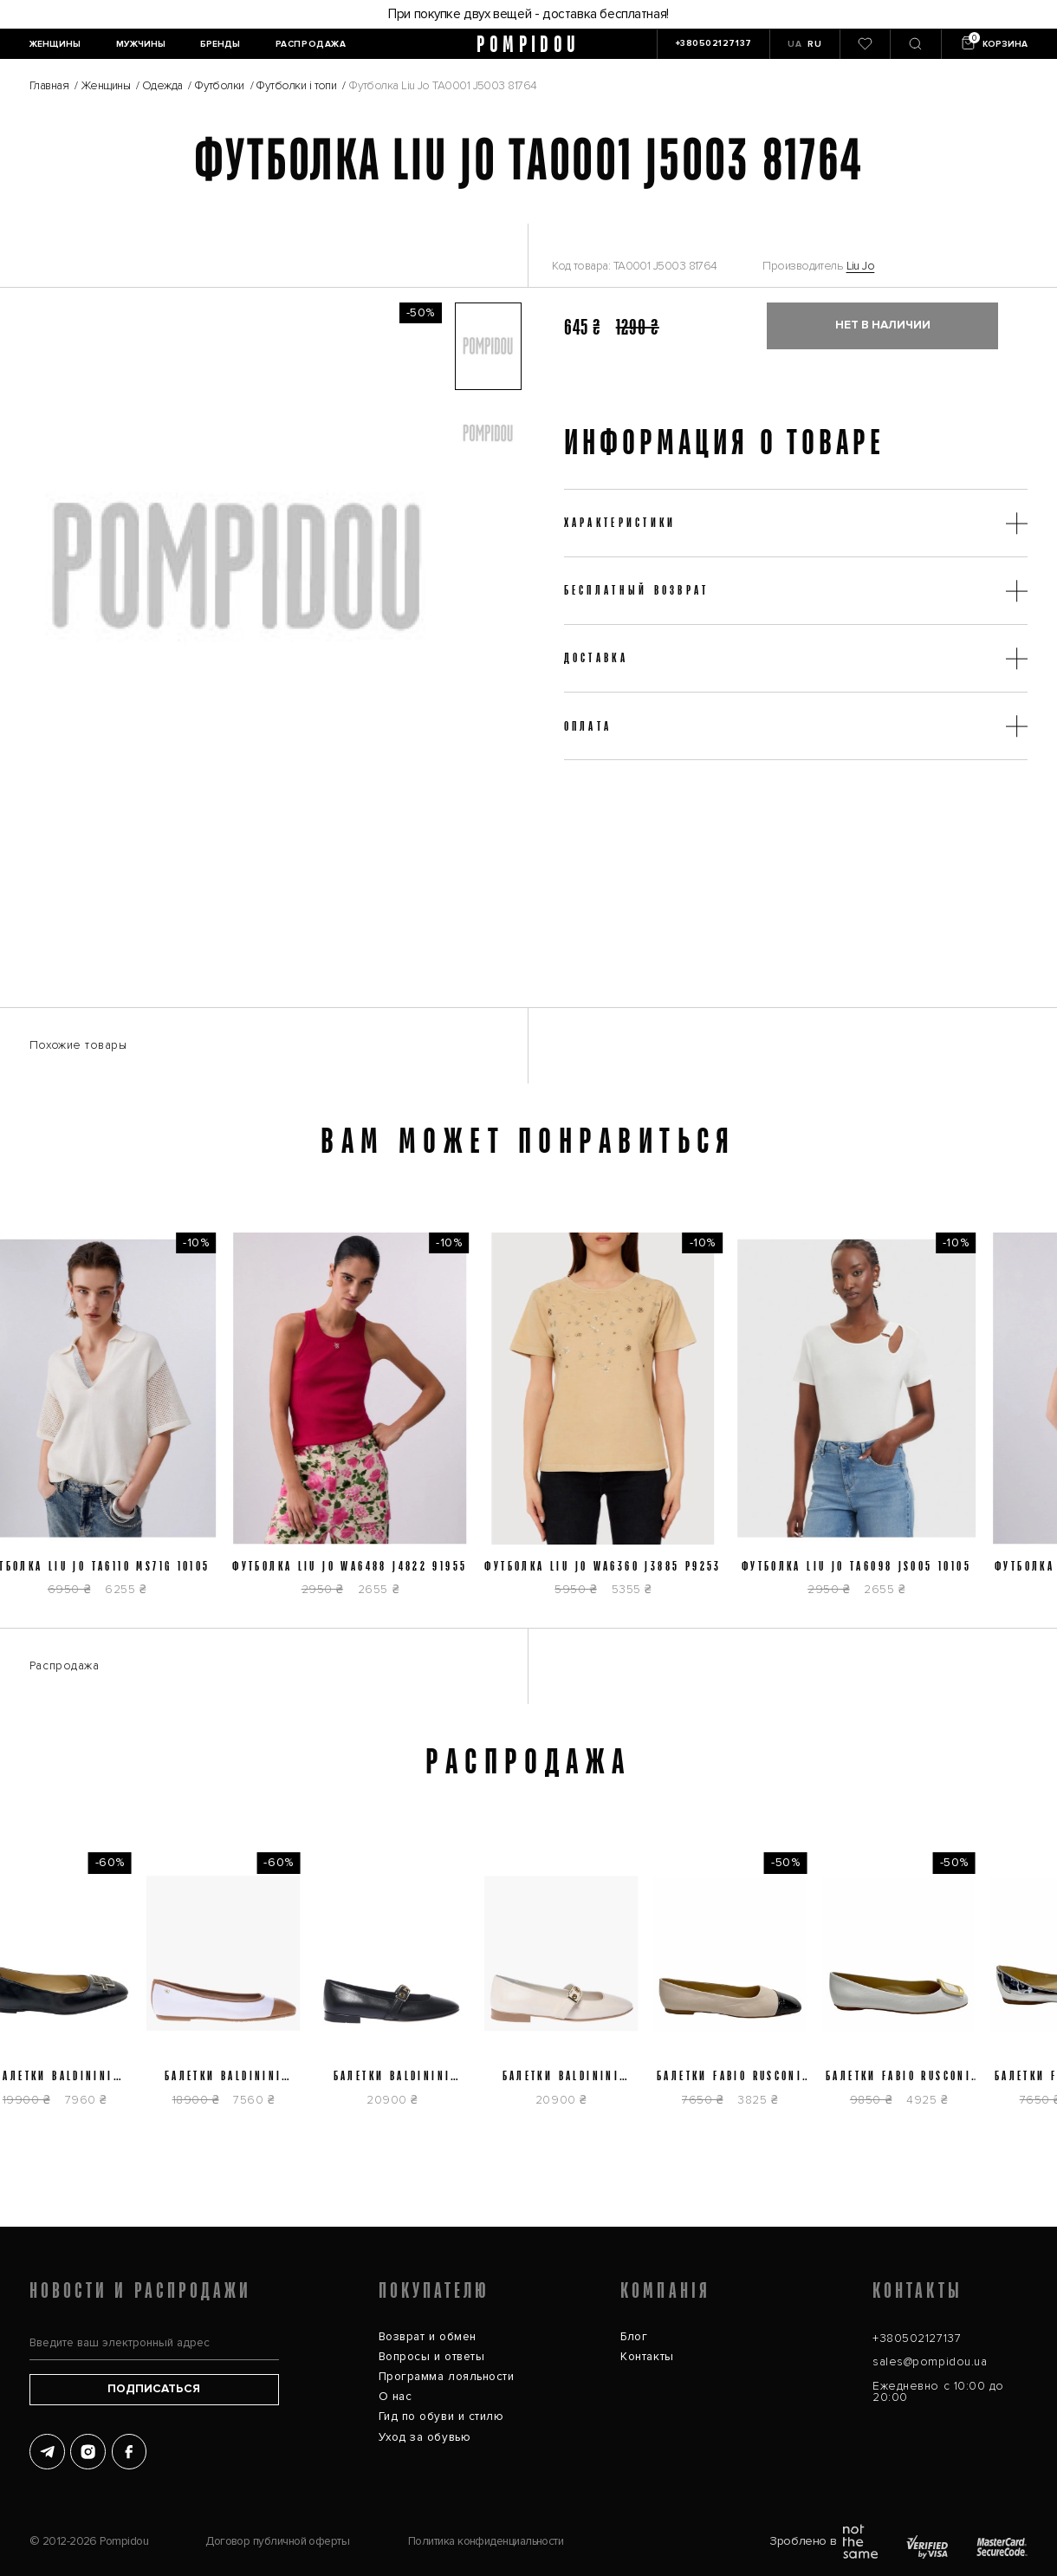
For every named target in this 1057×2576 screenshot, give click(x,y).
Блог (633, 2337)
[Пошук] (915, 44)
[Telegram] (47, 2451)
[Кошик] (993, 44)
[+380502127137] (713, 44)
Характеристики (620, 522)
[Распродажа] (311, 44)
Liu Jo (860, 266)
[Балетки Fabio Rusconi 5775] (737, 1988)
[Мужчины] (140, 44)
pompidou (528, 44)
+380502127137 (916, 2338)
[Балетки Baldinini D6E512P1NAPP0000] (400, 1988)
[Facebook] (129, 2451)
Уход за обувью (425, 2437)
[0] (865, 44)
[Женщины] (55, 44)
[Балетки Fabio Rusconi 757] (906, 1988)
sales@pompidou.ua (929, 2362)
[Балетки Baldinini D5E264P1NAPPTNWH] (231, 1988)
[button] (488, 346)
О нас (395, 2397)
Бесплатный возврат (637, 589)
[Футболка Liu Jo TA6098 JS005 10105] (864, 1423)
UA (794, 44)
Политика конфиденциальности (485, 2541)
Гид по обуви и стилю (441, 2416)
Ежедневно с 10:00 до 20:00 (938, 2392)
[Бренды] (220, 44)
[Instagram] (88, 2451)
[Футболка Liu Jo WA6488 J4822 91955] (357, 1423)
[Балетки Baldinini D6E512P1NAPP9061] (568, 1988)
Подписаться (153, 2389)
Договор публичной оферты (277, 2541)
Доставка (596, 657)
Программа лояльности (447, 2377)
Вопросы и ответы (432, 2357)
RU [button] (814, 44)
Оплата (588, 726)
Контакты (646, 2357)
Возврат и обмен (428, 2337)
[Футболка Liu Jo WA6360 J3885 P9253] (610, 1423)
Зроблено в (823, 2541)
